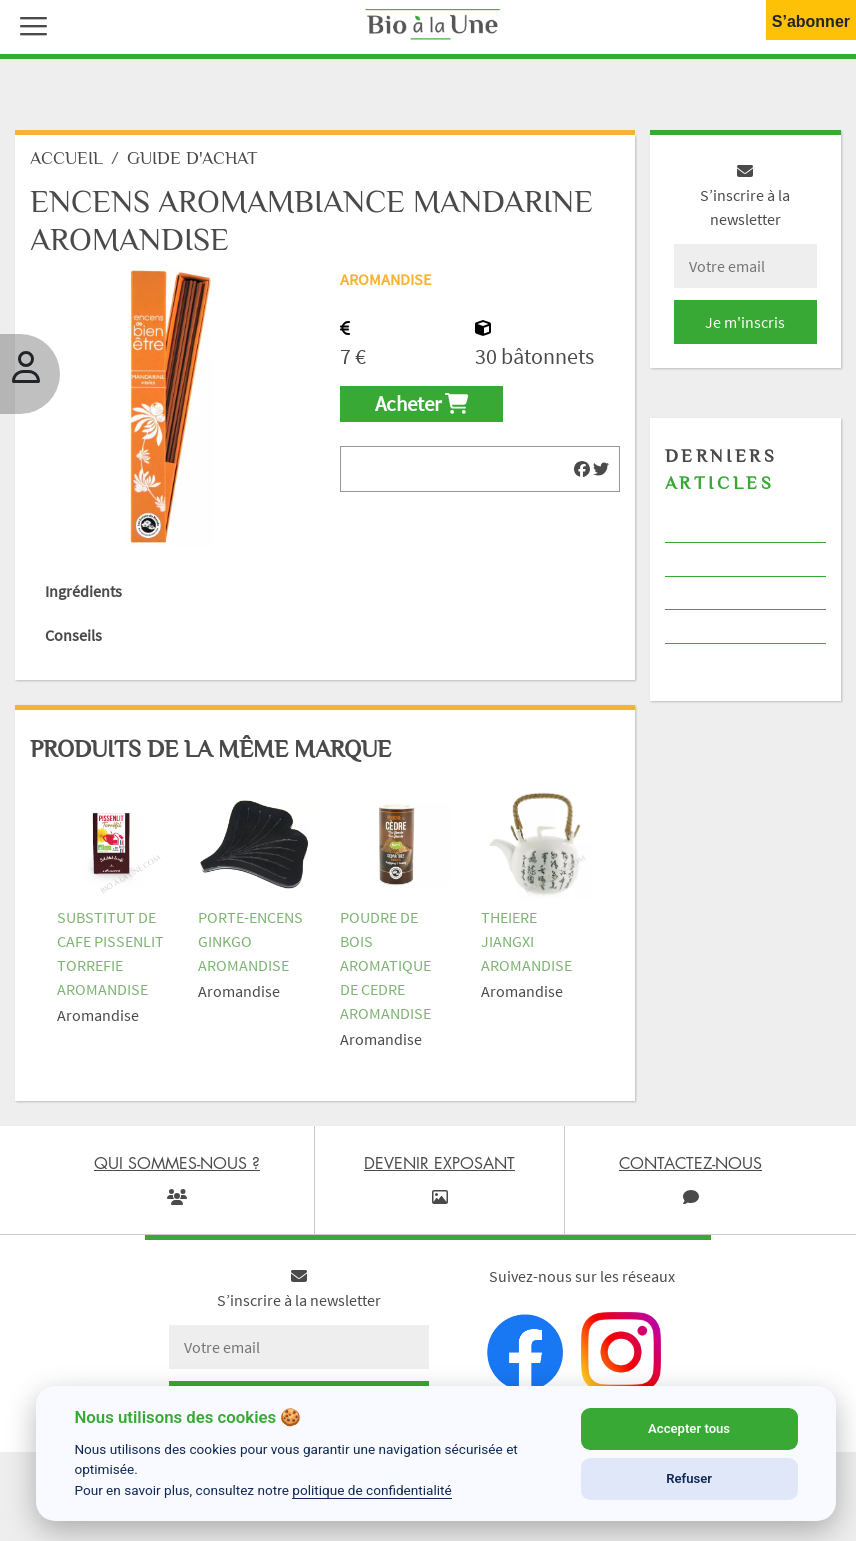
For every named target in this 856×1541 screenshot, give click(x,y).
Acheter (421, 404)
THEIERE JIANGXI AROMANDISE (526, 941)
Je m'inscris (745, 322)
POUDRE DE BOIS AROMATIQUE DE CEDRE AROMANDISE (385, 965)
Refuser (689, 1478)
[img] (582, 469)
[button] (29, 24)
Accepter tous (689, 1428)
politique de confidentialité (372, 1490)
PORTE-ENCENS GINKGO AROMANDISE (250, 941)
